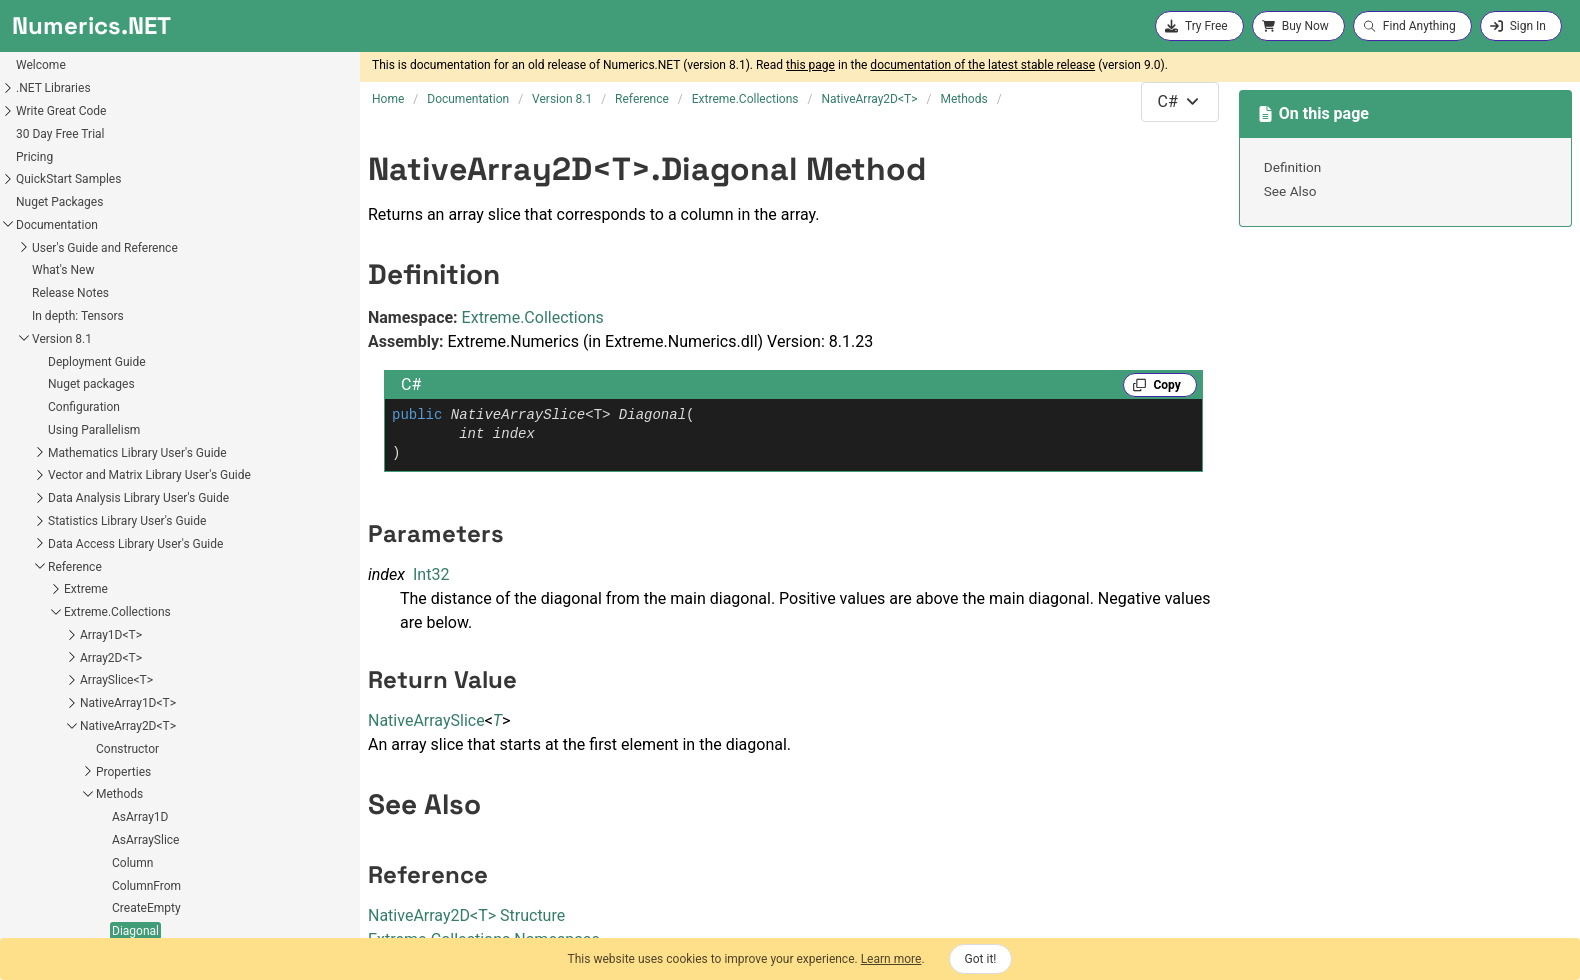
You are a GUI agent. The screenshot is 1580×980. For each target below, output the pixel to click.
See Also (1290, 191)
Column (71, 637)
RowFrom (76, 842)
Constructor (66, 523)
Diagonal (74, 705)
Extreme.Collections (56, 386)
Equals (69, 728)
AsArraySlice (84, 614)
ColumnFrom (85, 660)
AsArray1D (79, 591)
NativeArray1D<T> (67, 477)
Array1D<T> (50, 409)
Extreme (25, 363)
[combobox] (1180, 102)
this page (810, 65)
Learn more (891, 959)
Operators (61, 890)
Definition (1293, 167)
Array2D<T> (50, 432)
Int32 (431, 574)
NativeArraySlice (426, 720)
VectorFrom (82, 865)
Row (62, 819)
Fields (51, 913)
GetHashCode (88, 773)
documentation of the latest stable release (982, 65)
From (65, 751)
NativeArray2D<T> (67, 500)
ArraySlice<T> (55, 454)
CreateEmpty (85, 682)
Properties (62, 546)
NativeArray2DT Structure (466, 915)
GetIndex (74, 796)
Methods (58, 568)
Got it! (981, 959)
